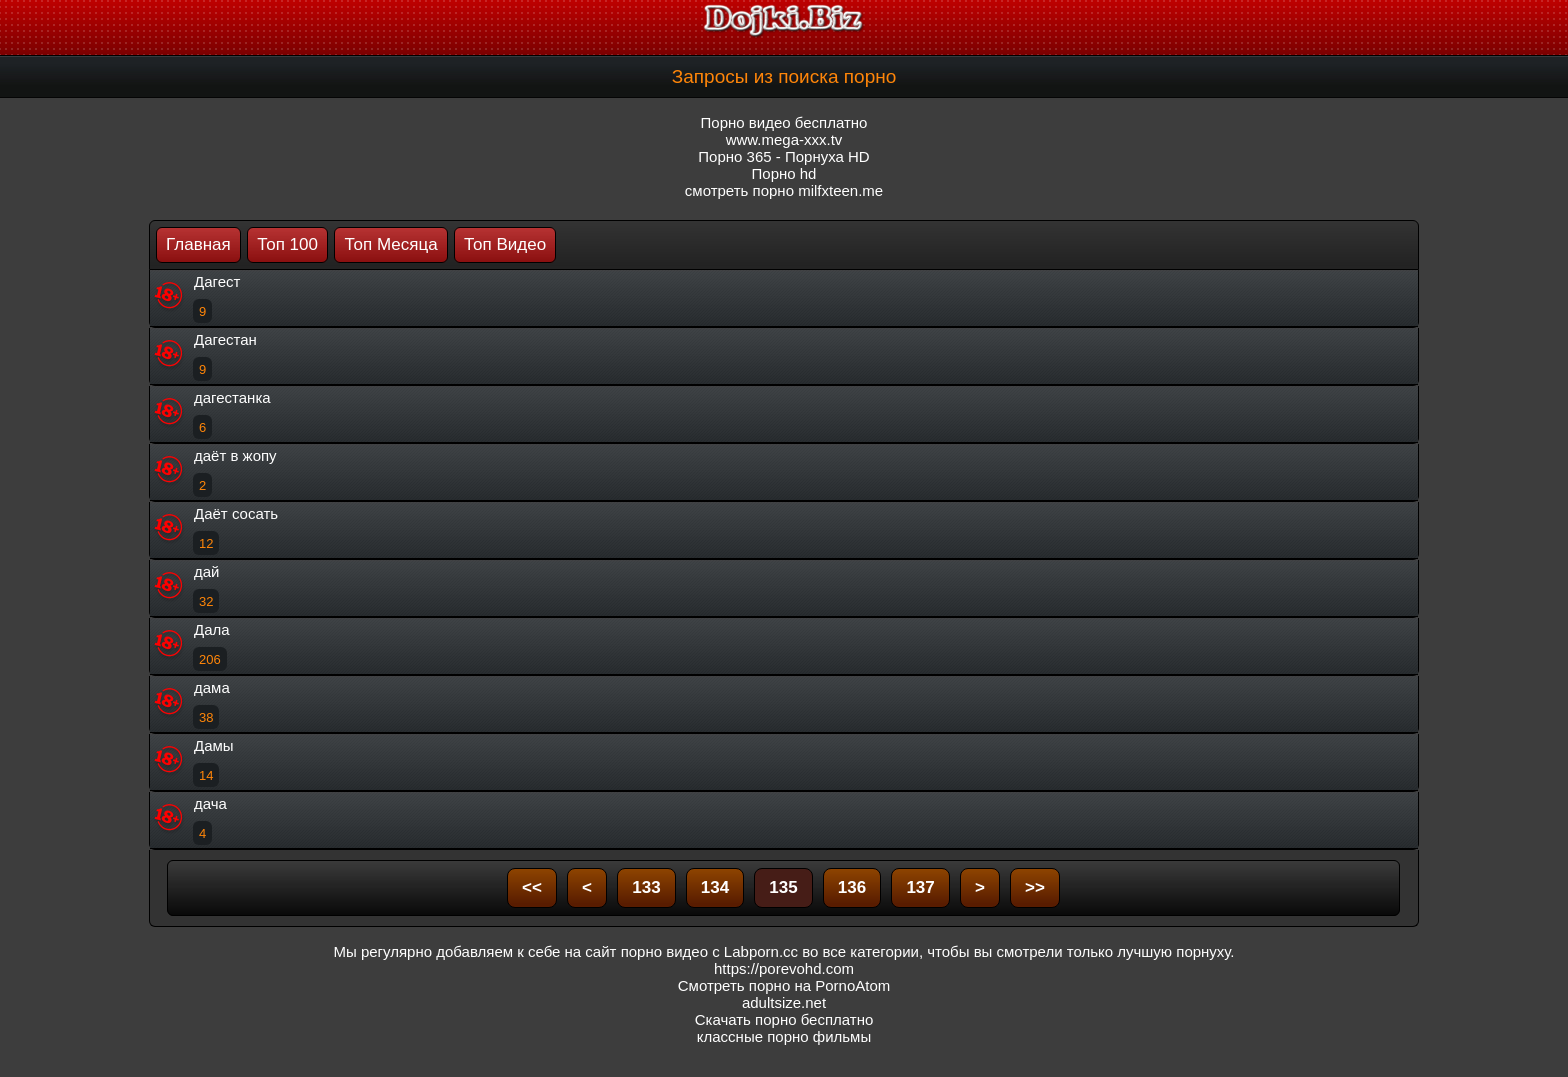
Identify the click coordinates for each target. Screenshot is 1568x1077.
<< (532, 887)
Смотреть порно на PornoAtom (784, 985)
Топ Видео (505, 244)
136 (852, 887)
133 (646, 887)
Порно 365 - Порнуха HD (783, 156)
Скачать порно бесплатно (784, 1019)
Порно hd (784, 173)
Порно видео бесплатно (784, 122)
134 (715, 887)
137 (920, 887)
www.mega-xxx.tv (784, 139)
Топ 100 (287, 244)
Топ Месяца (390, 244)
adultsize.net (784, 1002)
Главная (198, 244)
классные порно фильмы (784, 1036)
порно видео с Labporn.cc (709, 951)
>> (1035, 887)
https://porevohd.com (784, 968)
